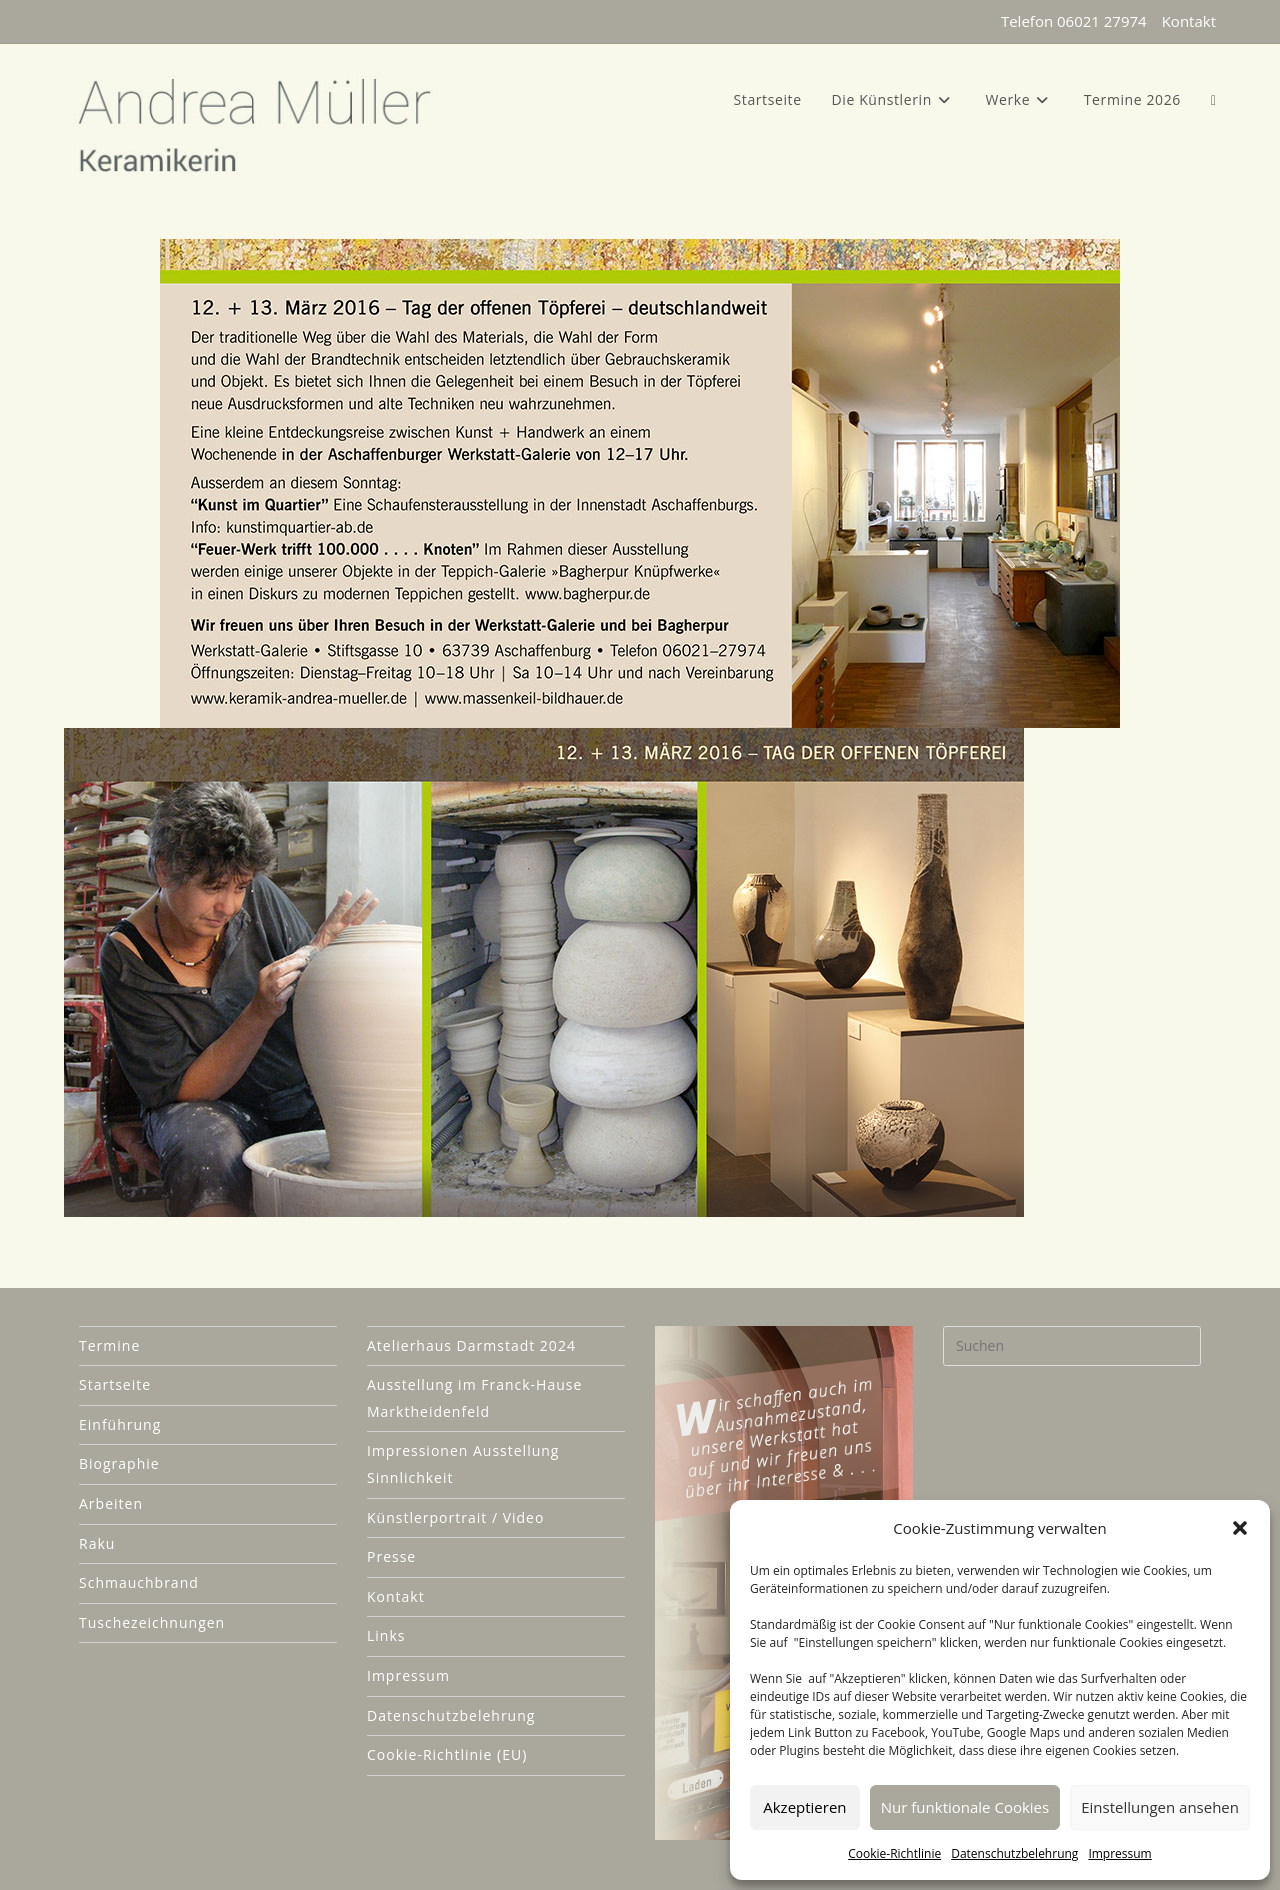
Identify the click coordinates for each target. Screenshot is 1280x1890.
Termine (109, 1345)
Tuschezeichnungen (152, 1622)
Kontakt (1189, 21)
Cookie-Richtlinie (894, 1853)
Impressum (1119, 1853)
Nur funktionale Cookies (965, 1807)
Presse (391, 1557)
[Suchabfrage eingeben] (1072, 1346)
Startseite (115, 1385)
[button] (1240, 1528)
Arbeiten (111, 1503)
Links (386, 1636)
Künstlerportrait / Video (455, 1517)
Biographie (119, 1464)
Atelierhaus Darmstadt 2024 (471, 1345)
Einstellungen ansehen (1160, 1807)
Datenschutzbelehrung (1014, 1853)
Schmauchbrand (139, 1583)
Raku (97, 1543)
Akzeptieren (804, 1807)
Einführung (120, 1424)
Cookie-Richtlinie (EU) (447, 1755)
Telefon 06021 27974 (1074, 21)
